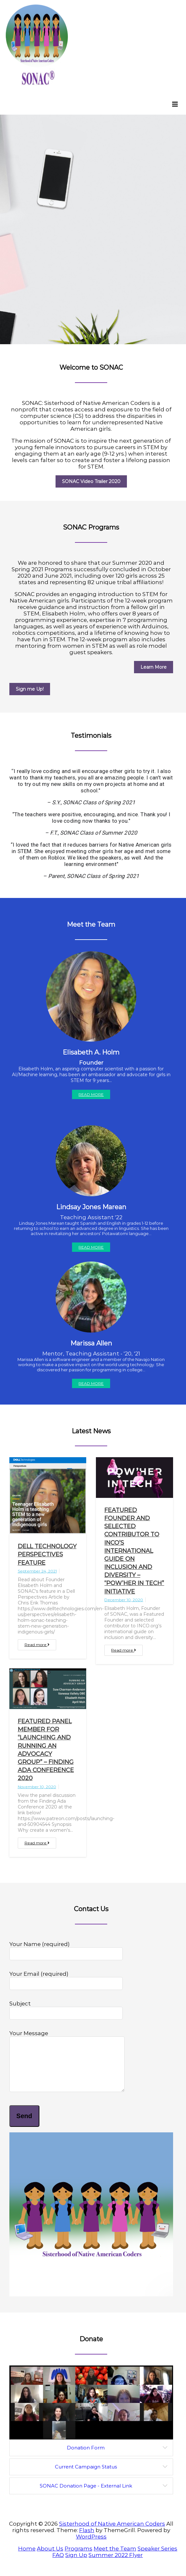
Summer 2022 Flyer (115, 2564)
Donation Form (86, 2457)
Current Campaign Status (86, 2476)
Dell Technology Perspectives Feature (47, 1554)
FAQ (58, 2564)
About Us (50, 2558)
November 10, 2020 (37, 1786)
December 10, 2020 (123, 1599)
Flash (86, 2540)
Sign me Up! (30, 689)
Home (27, 2558)
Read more (37, 1644)
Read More (91, 1094)
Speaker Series (157, 2558)
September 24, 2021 (37, 1571)
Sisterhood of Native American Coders (112, 2533)
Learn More (153, 667)
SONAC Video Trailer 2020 (91, 481)
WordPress (91, 2546)
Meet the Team (115, 2558)
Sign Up (76, 2564)
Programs (78, 2558)
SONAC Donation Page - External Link (86, 2495)
